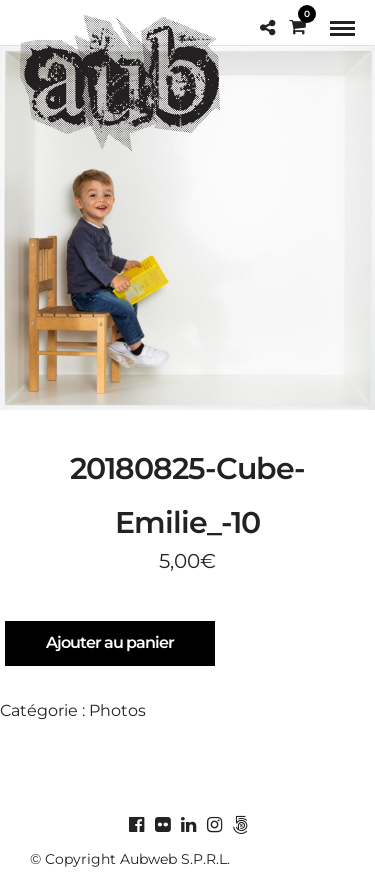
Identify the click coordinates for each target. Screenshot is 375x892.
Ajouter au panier (110, 642)
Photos (117, 710)
